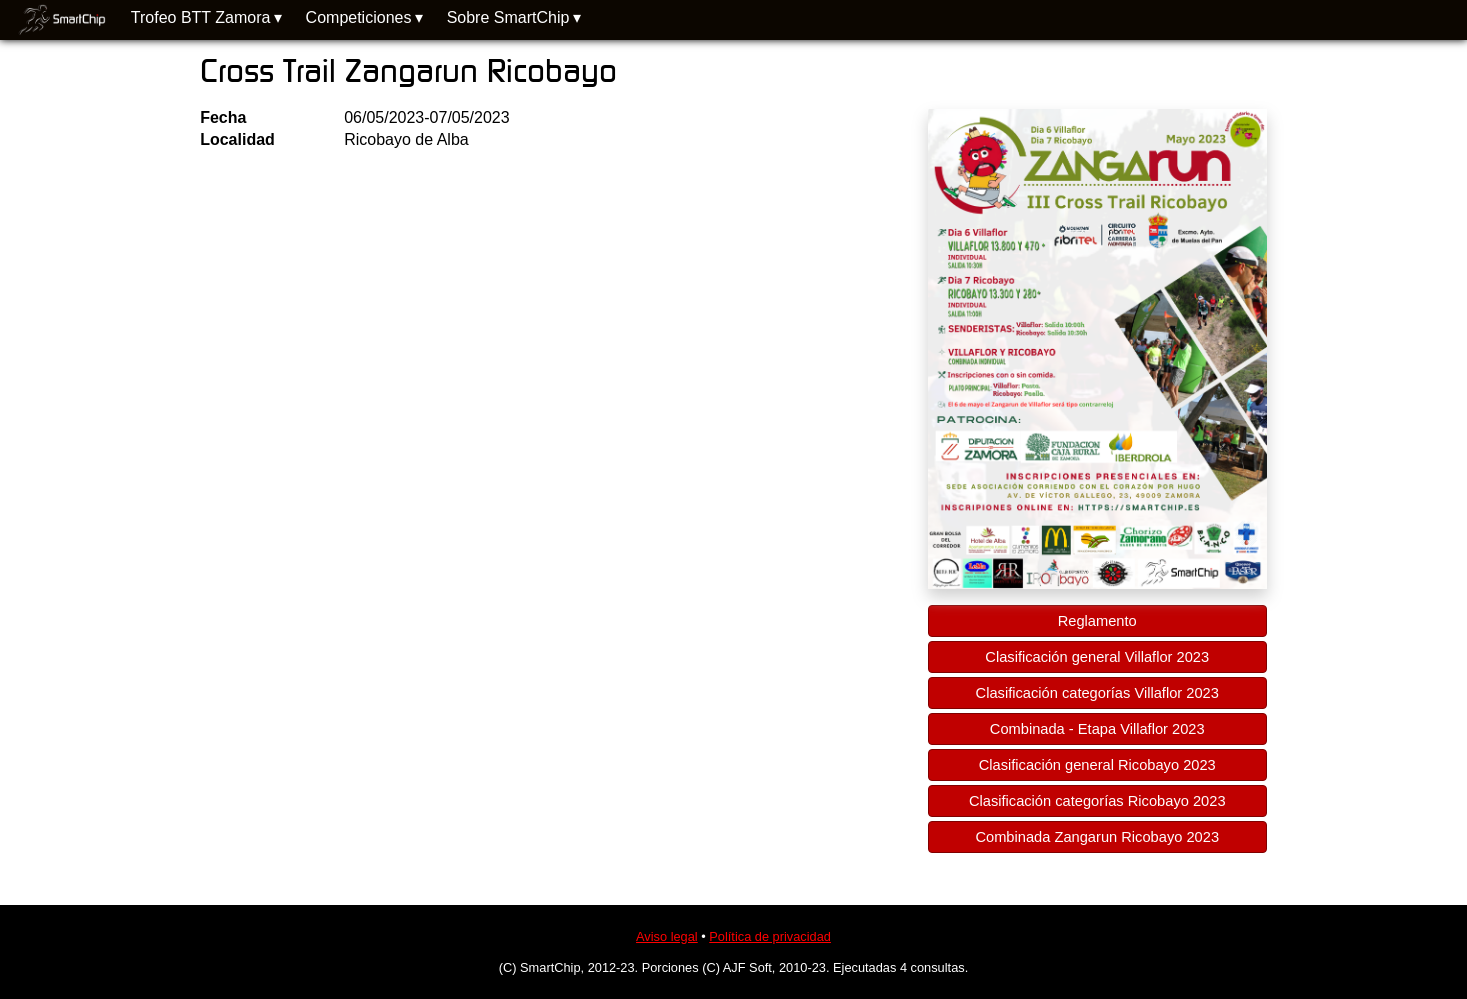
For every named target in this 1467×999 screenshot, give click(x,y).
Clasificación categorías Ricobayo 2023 (1097, 801)
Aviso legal (667, 936)
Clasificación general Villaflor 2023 (1097, 657)
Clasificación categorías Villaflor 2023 (1097, 693)
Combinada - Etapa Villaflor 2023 (1097, 729)
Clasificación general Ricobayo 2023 (1097, 765)
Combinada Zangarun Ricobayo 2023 (1097, 837)
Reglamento (1097, 621)
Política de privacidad (770, 936)
